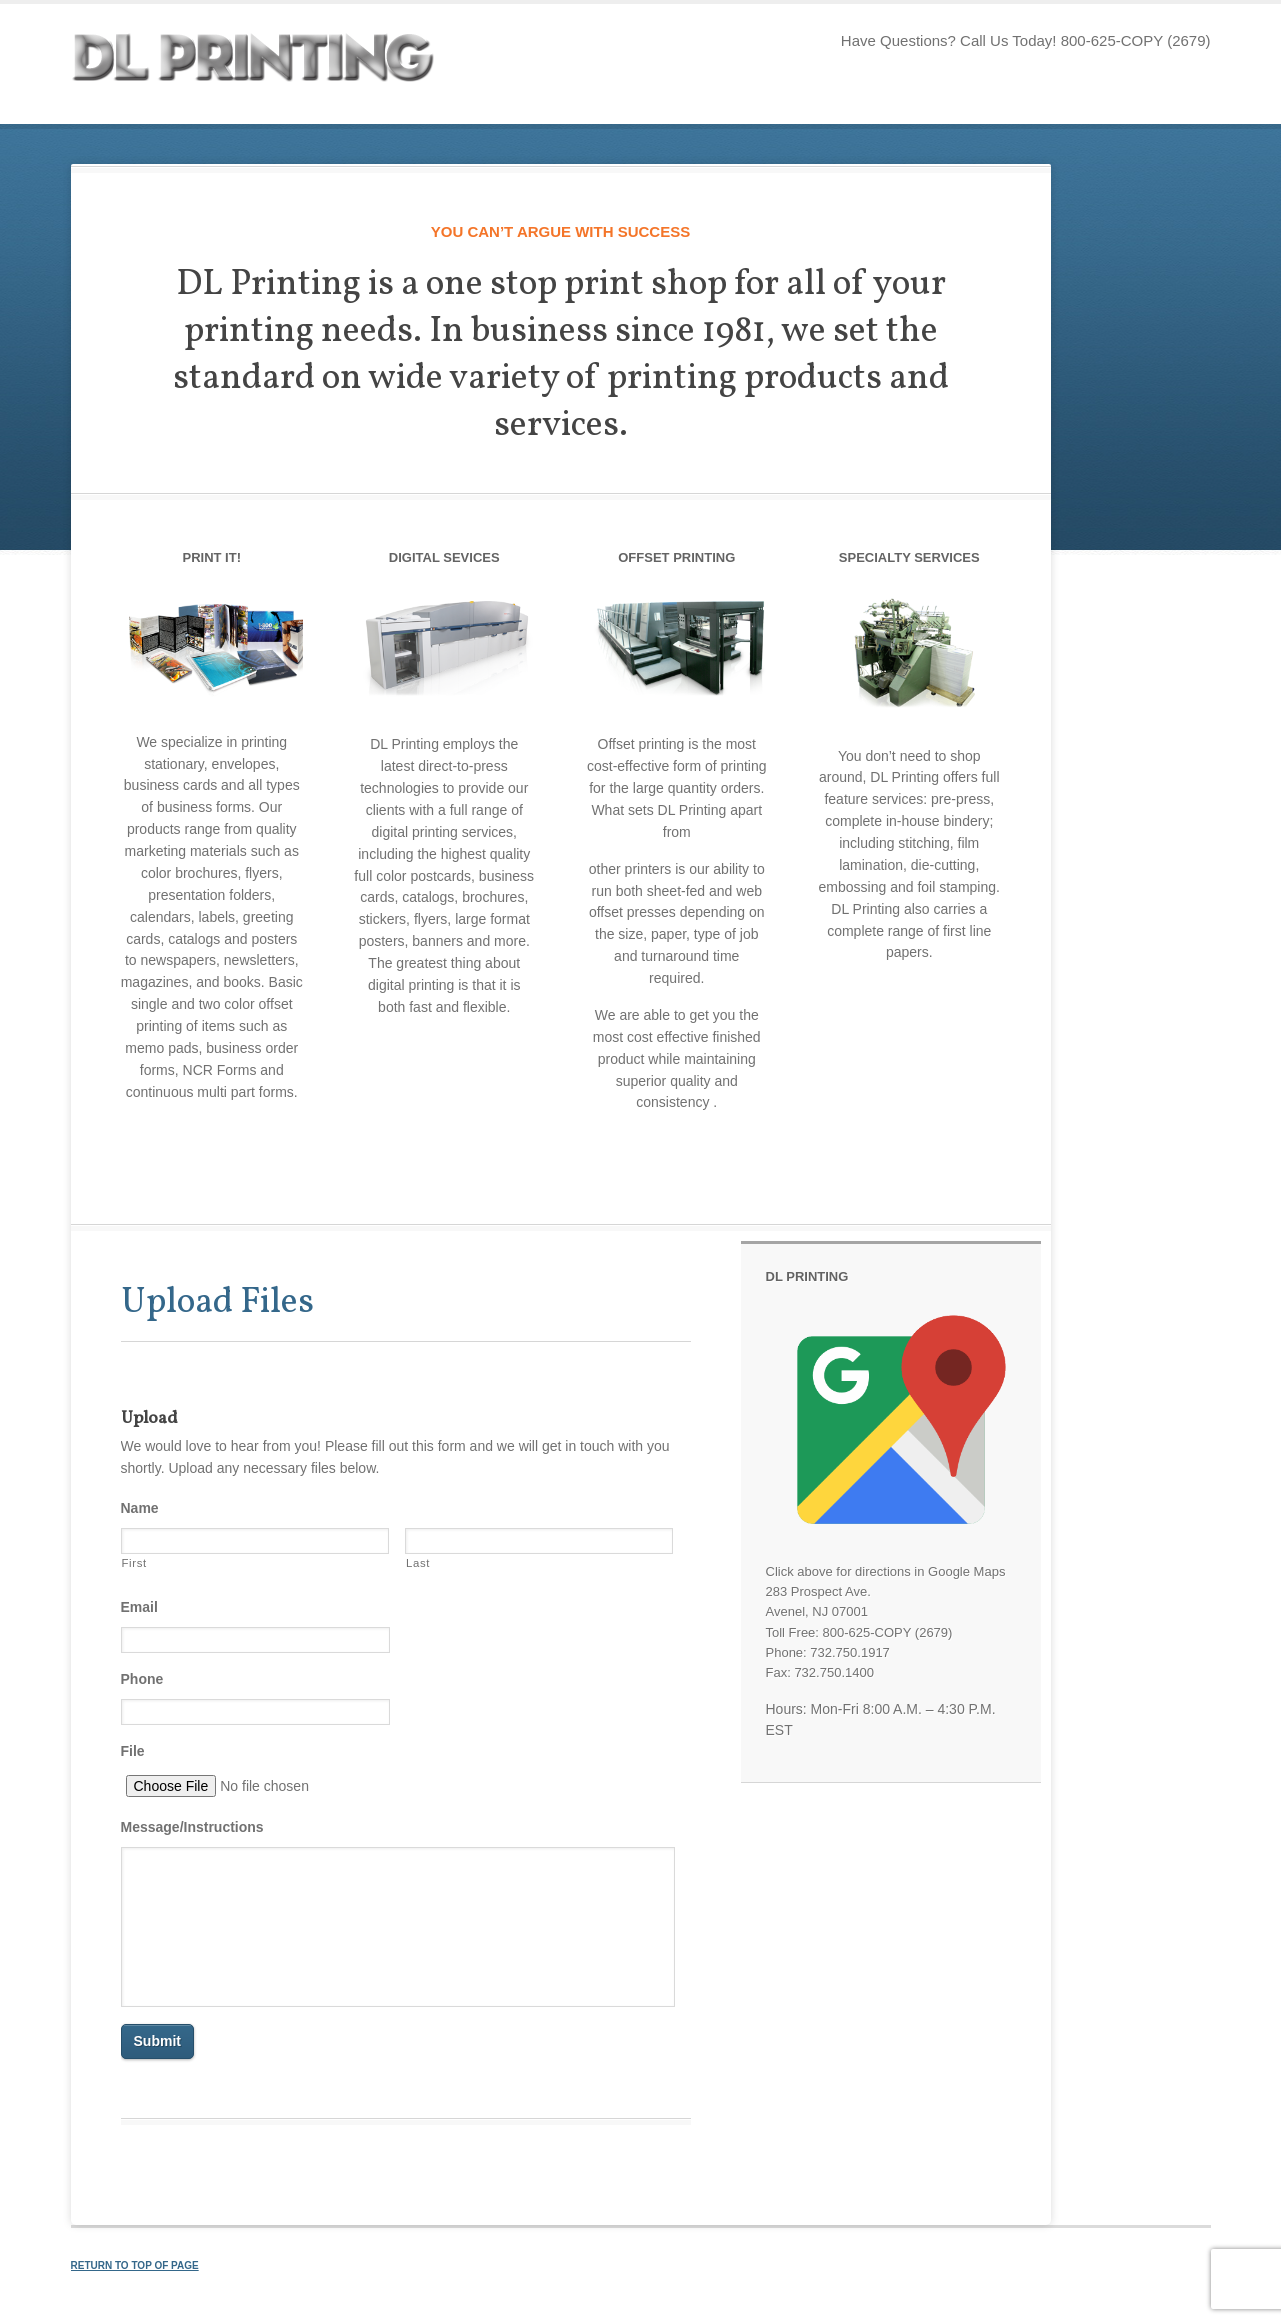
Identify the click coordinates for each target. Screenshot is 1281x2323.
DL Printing (271, 64)
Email (139, 1607)
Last (418, 1563)
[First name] (255, 1541)
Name (140, 1508)
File (133, 1751)
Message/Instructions (192, 1827)
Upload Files (217, 1303)
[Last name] (539, 1541)
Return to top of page (135, 2265)
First (134, 1563)
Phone (142, 1679)
